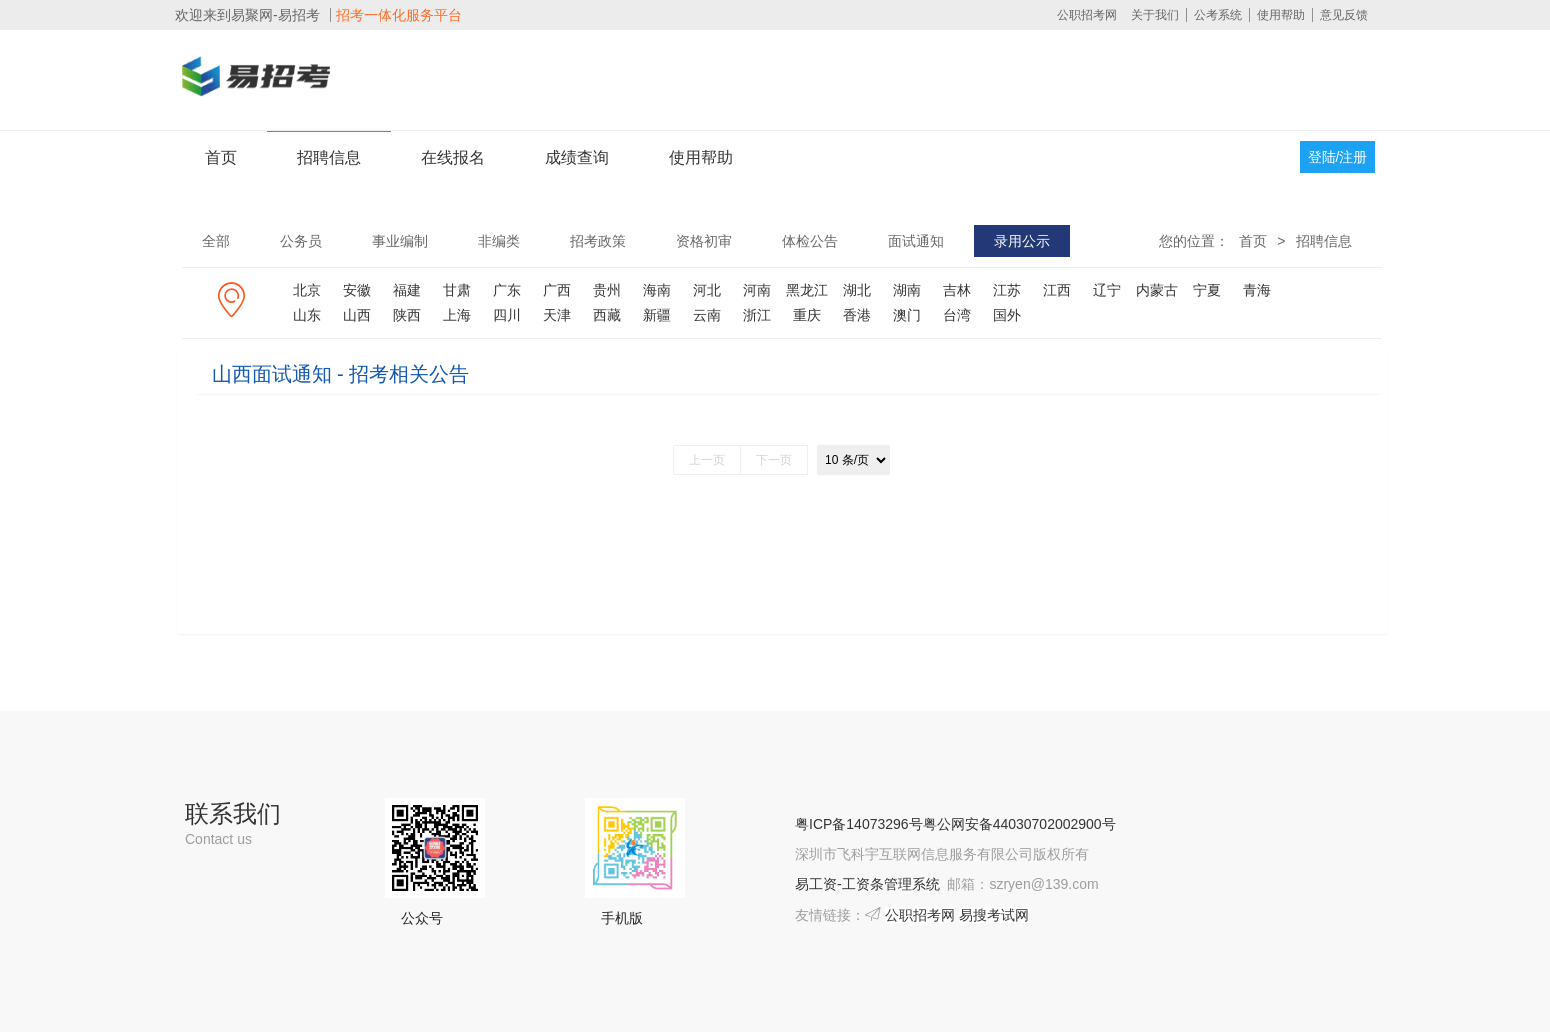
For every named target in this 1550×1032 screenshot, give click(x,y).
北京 (307, 290)
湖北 (857, 290)
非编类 (499, 241)
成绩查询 (577, 157)
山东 (307, 315)
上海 (457, 315)
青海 (1257, 290)
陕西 (407, 315)
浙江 (757, 315)
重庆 (807, 315)
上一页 (707, 460)
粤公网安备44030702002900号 (1019, 824)
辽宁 (1107, 290)
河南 (757, 290)
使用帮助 (1281, 15)
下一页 (774, 460)
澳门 (907, 315)
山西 (357, 315)
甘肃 (457, 290)
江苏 (1007, 290)
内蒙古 (1157, 290)
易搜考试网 (994, 915)
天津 (557, 315)
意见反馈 (1344, 15)
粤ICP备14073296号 (859, 824)
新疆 (657, 315)
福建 (407, 290)
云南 (707, 315)
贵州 (607, 290)
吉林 (957, 290)
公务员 (301, 241)
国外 (1007, 315)
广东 (507, 290)
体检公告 (810, 241)
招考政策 (598, 241)
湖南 (907, 290)
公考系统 (1218, 15)
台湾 (957, 315)
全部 (216, 241)
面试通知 (916, 241)
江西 (1057, 290)
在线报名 (453, 157)
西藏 (607, 315)
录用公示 (1022, 241)
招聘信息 (329, 157)
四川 (507, 315)
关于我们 (1155, 15)
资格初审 (704, 241)
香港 (857, 315)
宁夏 (1207, 290)
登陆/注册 (1338, 157)
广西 (557, 290)
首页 (221, 157)
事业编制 (400, 241)
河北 (707, 290)
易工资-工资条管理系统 (867, 884)
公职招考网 (1087, 15)
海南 (657, 290)
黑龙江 (807, 290)
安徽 (357, 290)
